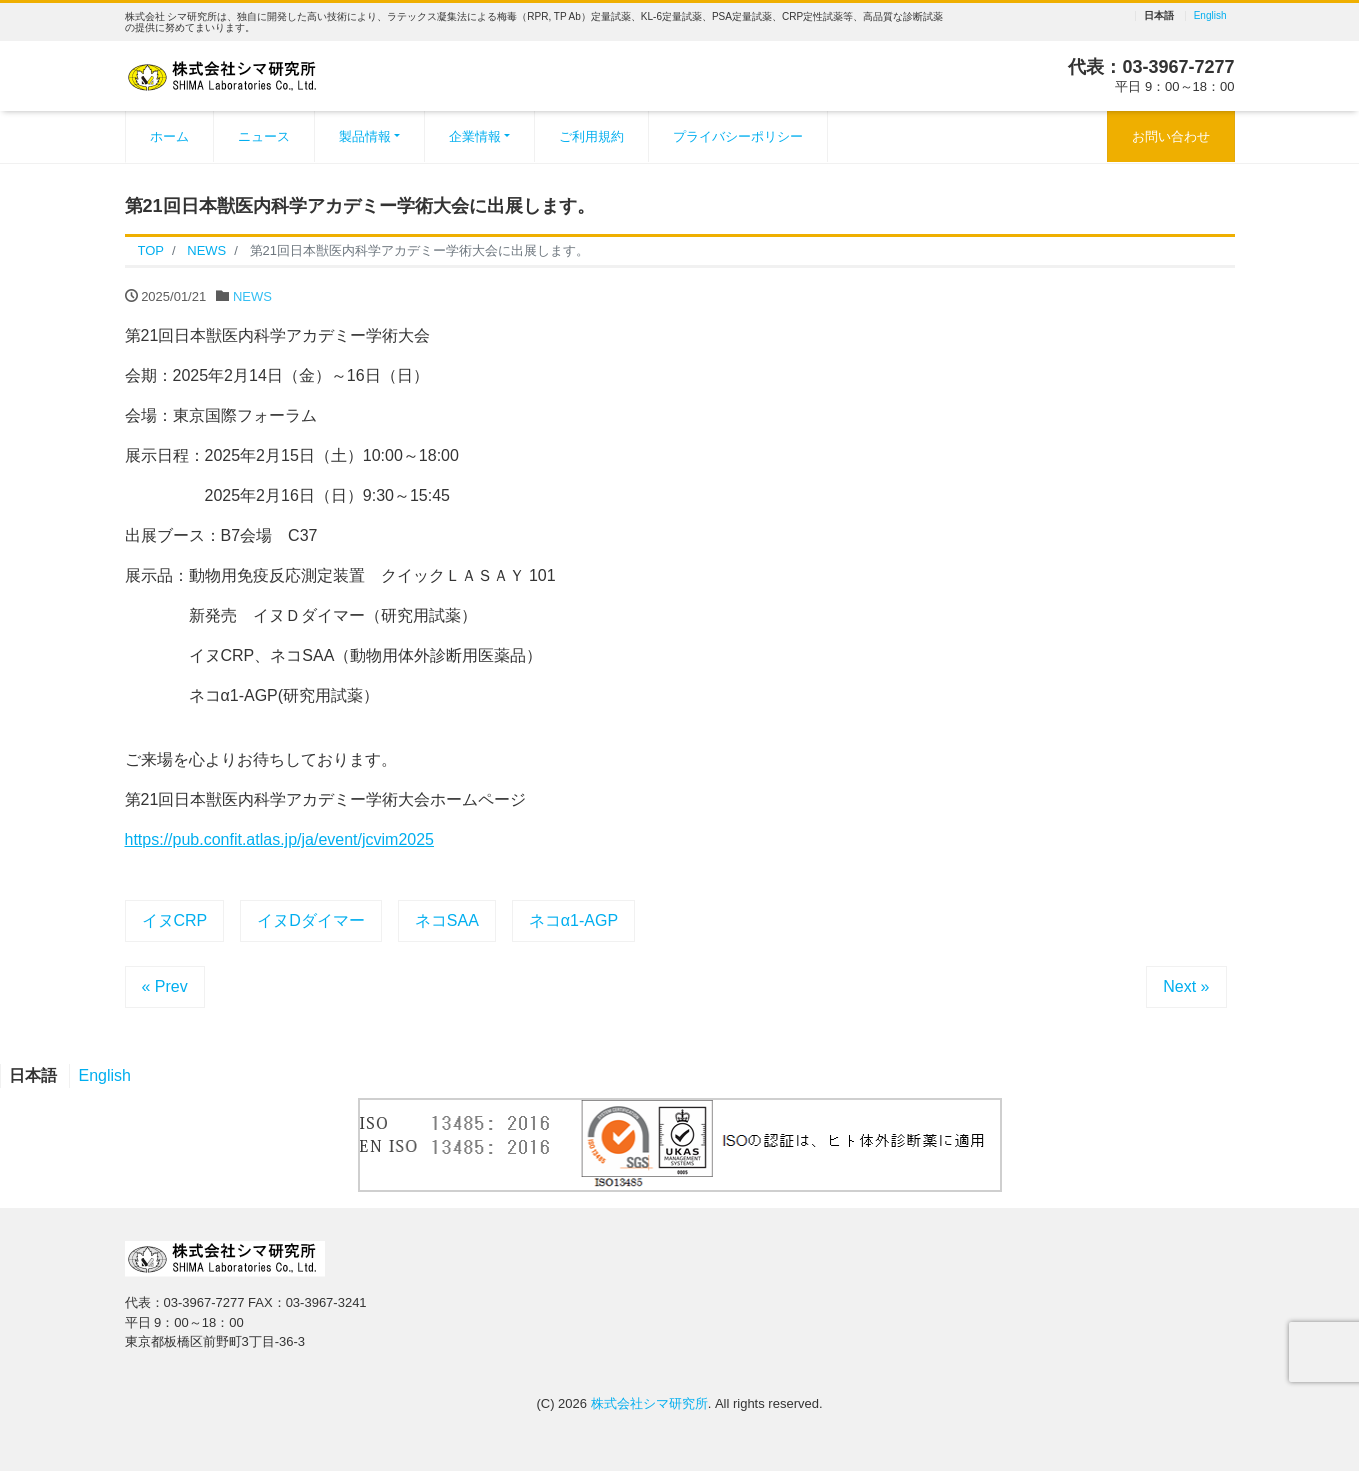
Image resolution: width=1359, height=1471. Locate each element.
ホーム (169, 136)
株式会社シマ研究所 (649, 1403)
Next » (1186, 986)
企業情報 (475, 136)
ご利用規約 (591, 136)
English (1210, 16)
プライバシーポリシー (738, 136)
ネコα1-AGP (573, 920)
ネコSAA (447, 920)
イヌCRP (175, 920)
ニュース (264, 136)
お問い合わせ (1171, 136)
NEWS (252, 296)
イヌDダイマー (311, 920)
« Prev (165, 986)
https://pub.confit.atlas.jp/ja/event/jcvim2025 (280, 839)
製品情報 (365, 136)
